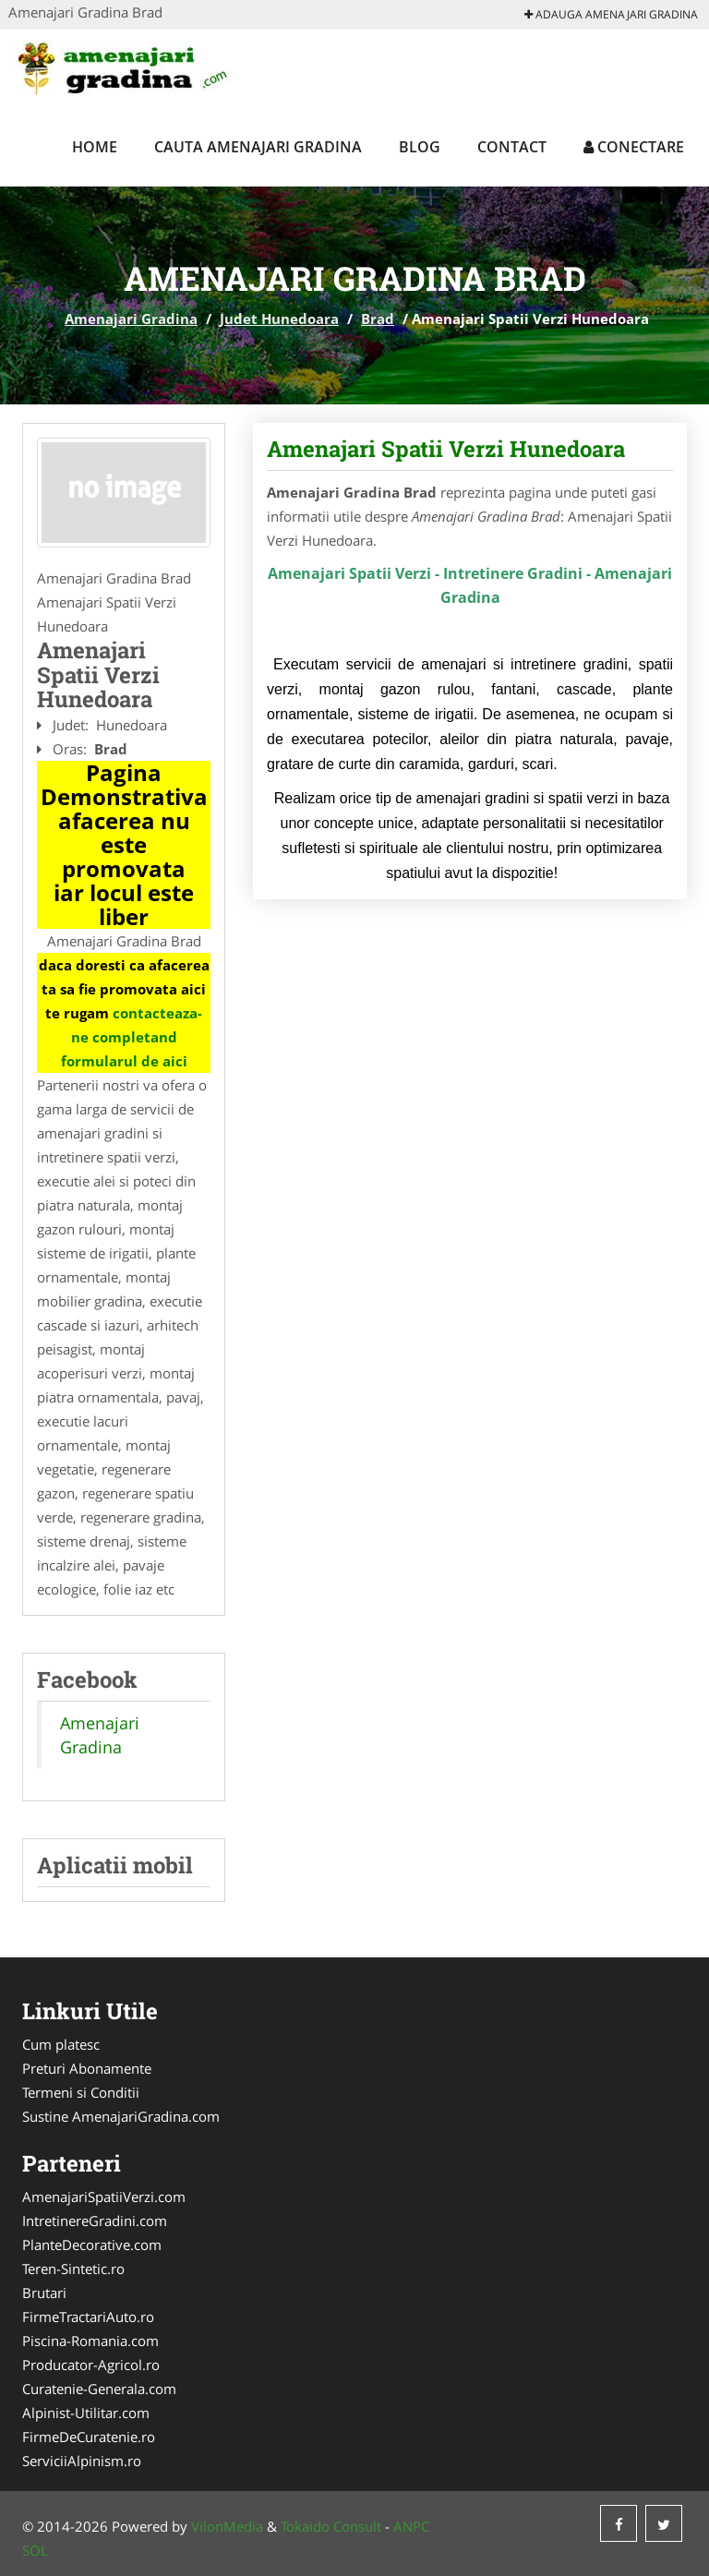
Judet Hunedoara (279, 318)
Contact (512, 147)
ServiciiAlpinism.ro (81, 2460)
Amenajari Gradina (131, 318)
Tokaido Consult (331, 2526)
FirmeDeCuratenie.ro (88, 2436)
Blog (419, 147)
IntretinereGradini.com (94, 2220)
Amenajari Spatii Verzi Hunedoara (446, 448)
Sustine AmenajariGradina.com (121, 2116)
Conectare (633, 147)
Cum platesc (61, 2044)
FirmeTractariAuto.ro (88, 2316)
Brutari (44, 2292)
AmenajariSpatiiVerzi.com (104, 2196)
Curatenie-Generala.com (99, 2388)
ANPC (411, 2526)
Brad (377, 318)
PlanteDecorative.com (92, 2244)
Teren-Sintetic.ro (73, 2268)
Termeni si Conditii (80, 2092)
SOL (35, 2550)
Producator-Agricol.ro (91, 2364)
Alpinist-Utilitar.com (86, 2412)
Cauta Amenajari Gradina (258, 147)
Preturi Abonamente (86, 2068)
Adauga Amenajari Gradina (611, 14)
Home (94, 147)
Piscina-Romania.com (90, 2340)
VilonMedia (227, 2526)
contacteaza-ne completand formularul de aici (132, 1037)
